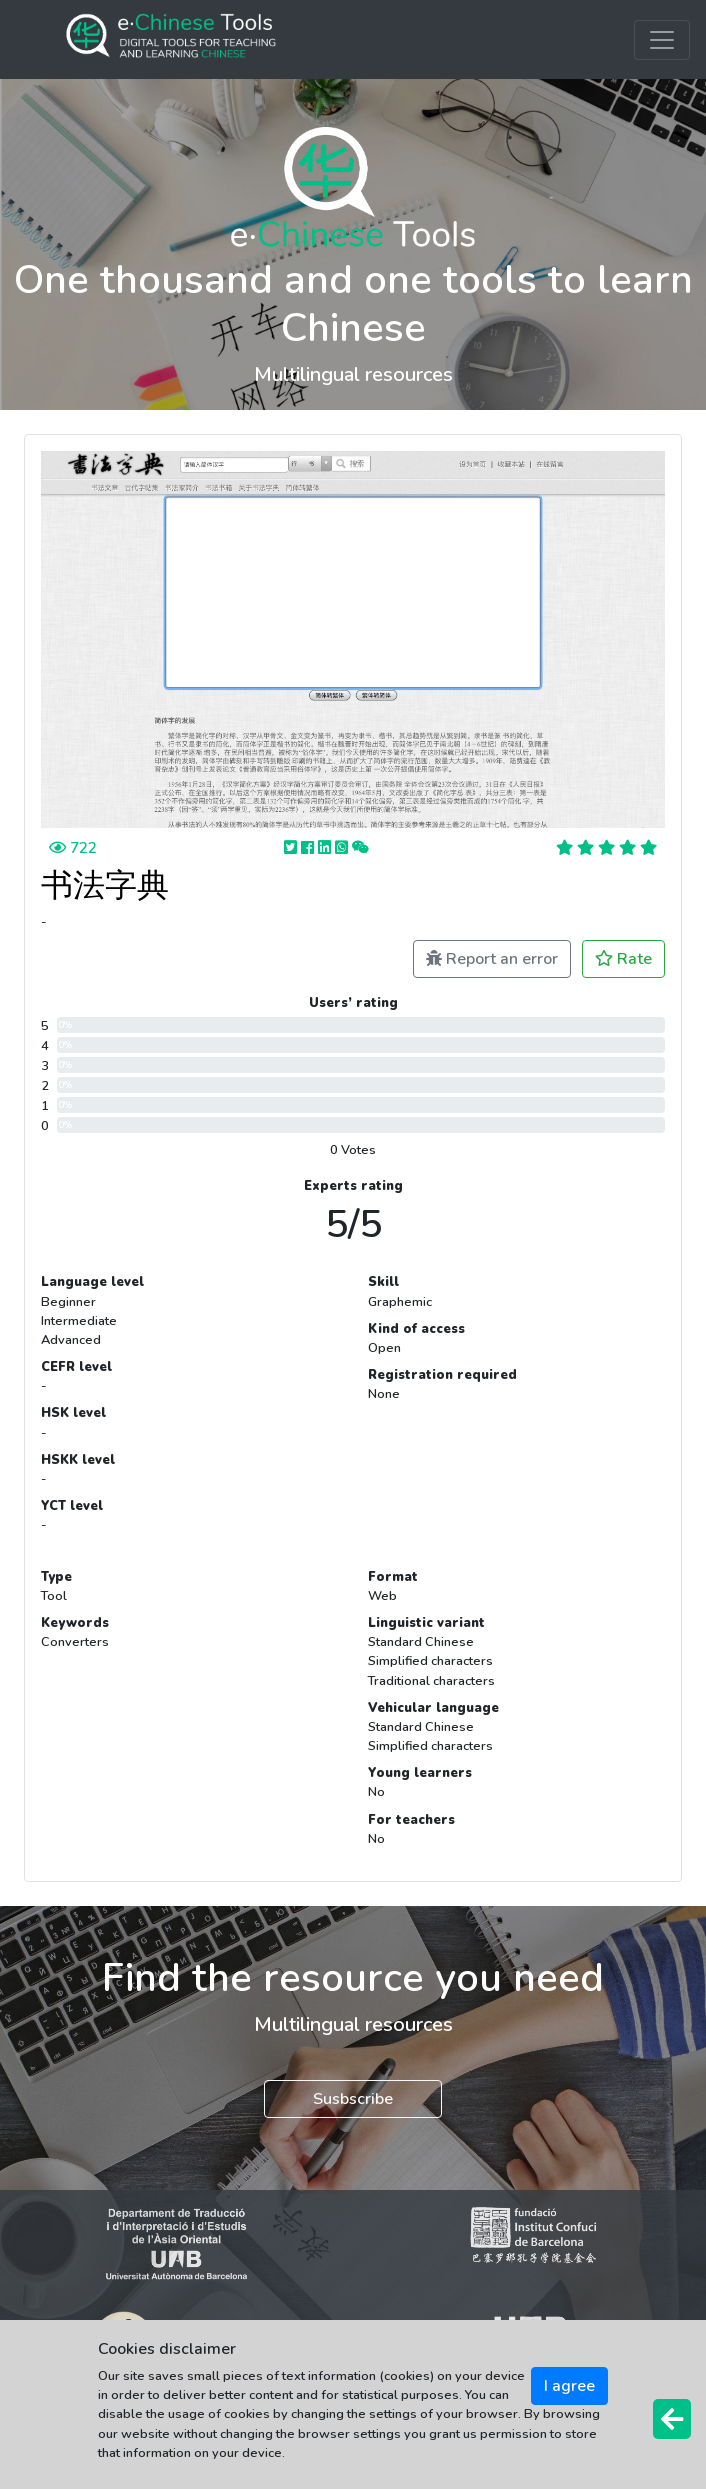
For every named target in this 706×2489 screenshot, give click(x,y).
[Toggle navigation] (662, 40)
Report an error (492, 959)
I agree (569, 2386)
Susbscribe (353, 2099)
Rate (623, 959)
